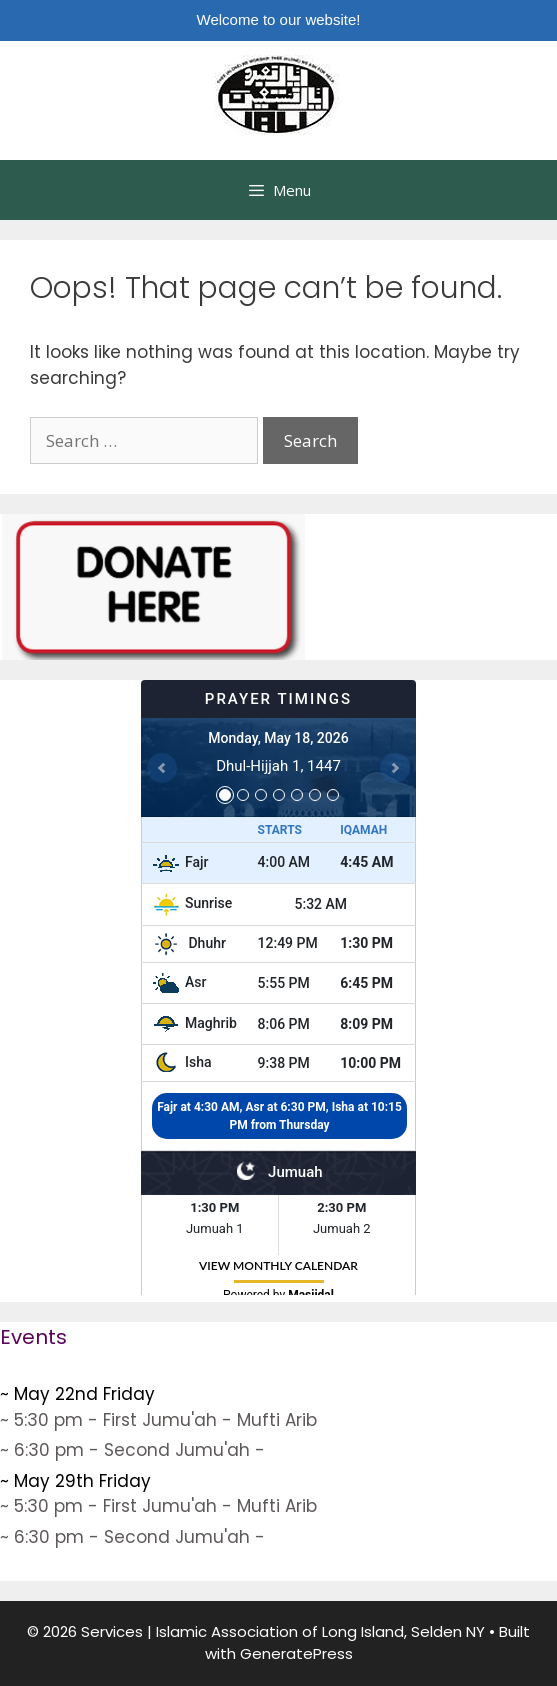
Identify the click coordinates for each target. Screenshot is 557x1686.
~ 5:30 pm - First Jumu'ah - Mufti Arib (158, 1420)
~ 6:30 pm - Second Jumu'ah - (132, 1450)
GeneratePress (296, 1653)
